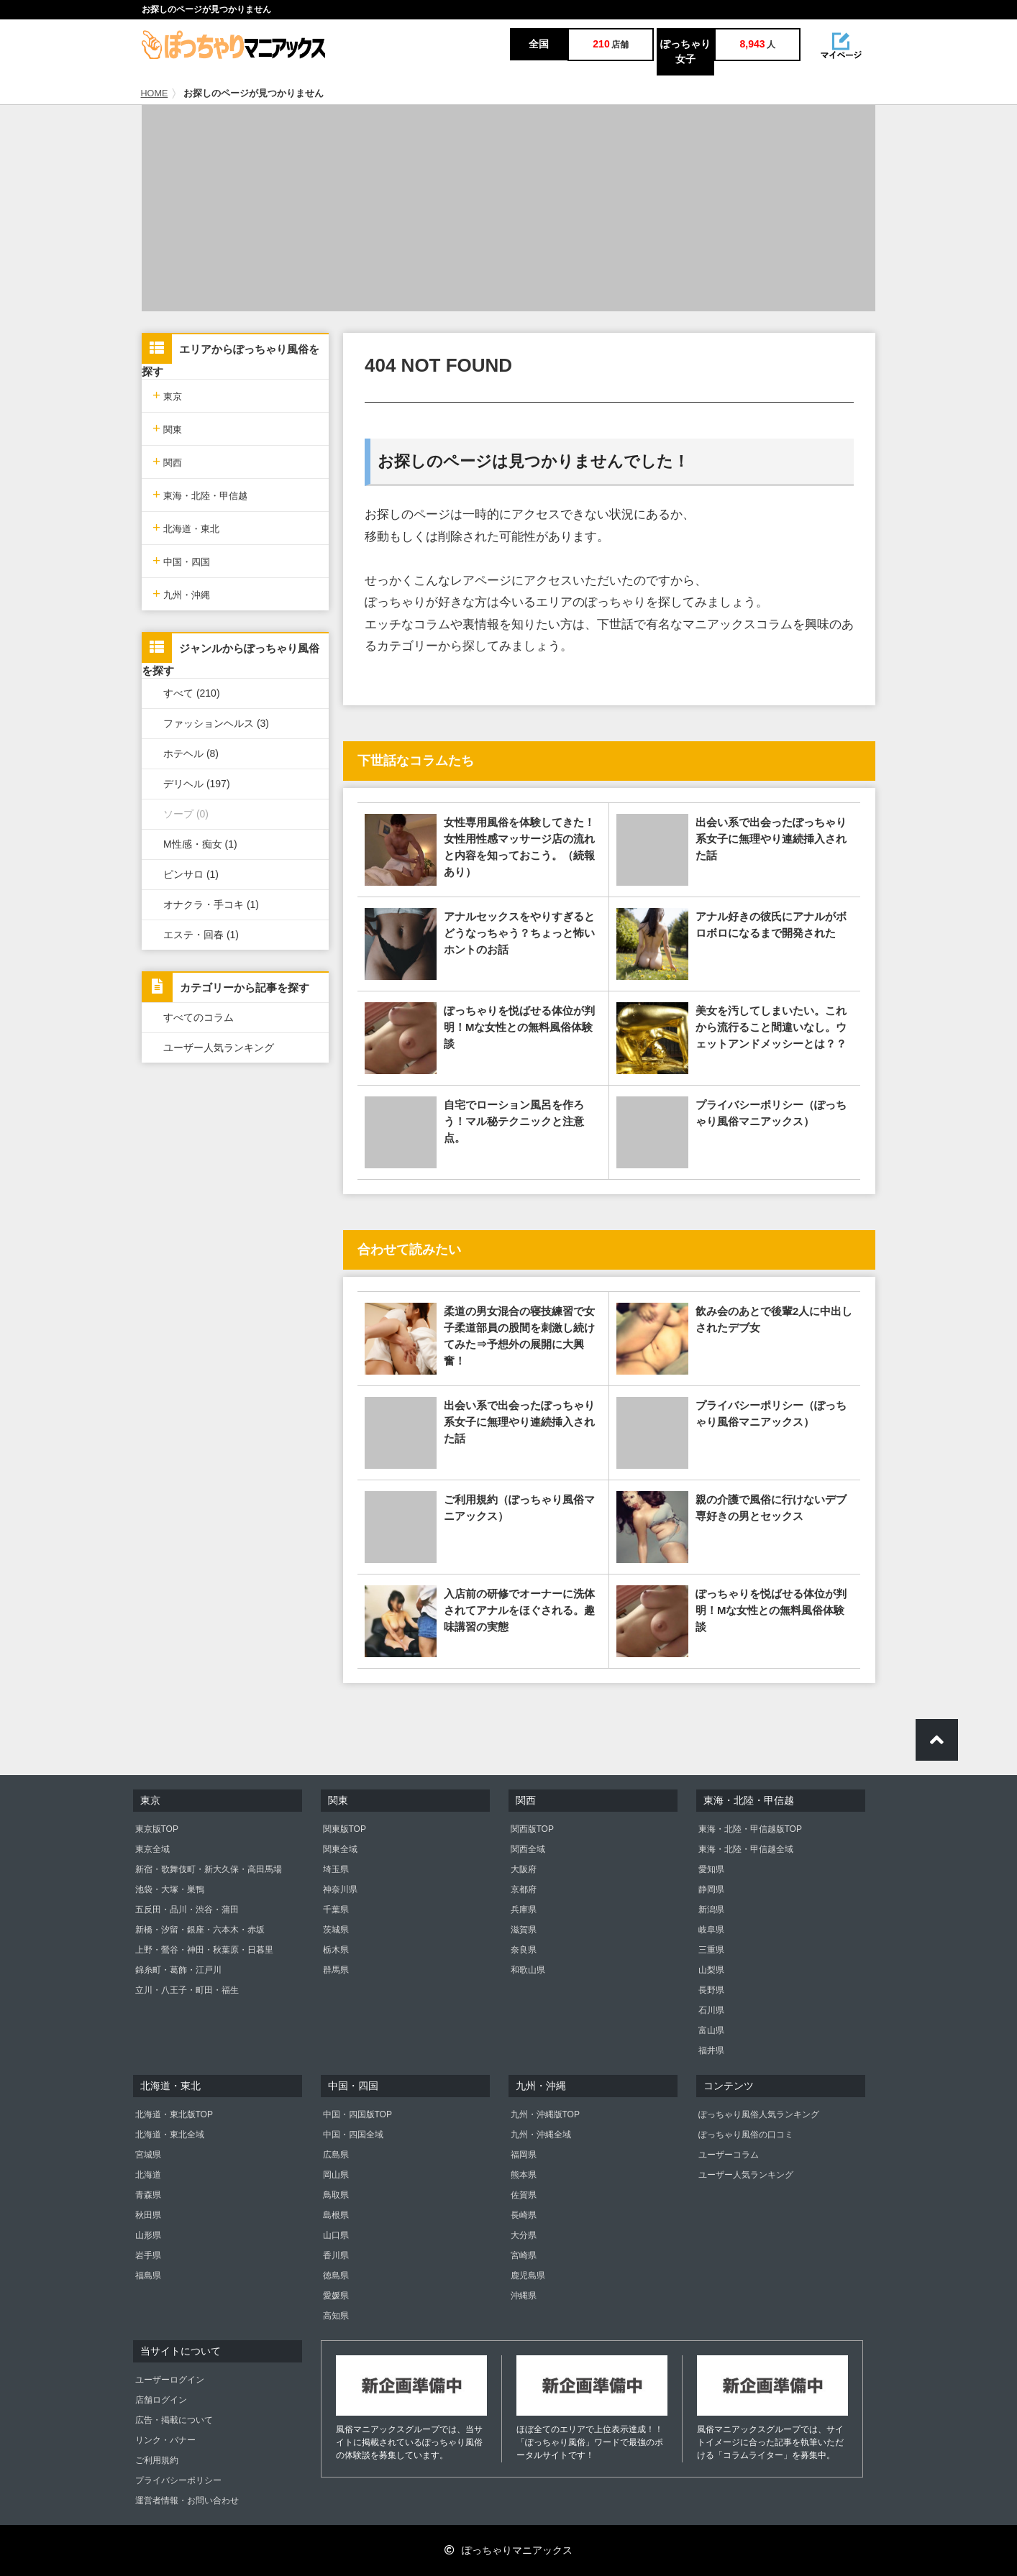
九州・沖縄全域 (541, 2135)
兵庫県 (524, 1910)
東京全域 (152, 1849)
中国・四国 (181, 560)
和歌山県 (528, 1970)
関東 (167, 428)
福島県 (148, 2275)
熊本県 (524, 2175)
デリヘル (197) (196, 783)
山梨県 (711, 1970)
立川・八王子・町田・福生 (187, 1990)
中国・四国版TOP (357, 2114)
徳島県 (336, 2275)
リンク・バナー (165, 2440)
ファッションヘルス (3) (216, 723)
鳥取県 (336, 2195)
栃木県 (336, 1950)
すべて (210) (191, 693)
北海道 (148, 2175)
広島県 (336, 2155)
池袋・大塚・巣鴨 (169, 1889)
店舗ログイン (161, 2400)
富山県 (711, 2030)
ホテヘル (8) (191, 753)
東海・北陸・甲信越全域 (745, 1849)
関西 (167, 461)
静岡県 (711, 1889)
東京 (167, 395)
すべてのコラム (198, 1017)
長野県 (711, 1990)
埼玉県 (336, 1869)
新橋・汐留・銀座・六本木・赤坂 (200, 1930)
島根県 (336, 2215)
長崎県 (524, 2215)
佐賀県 (524, 2195)
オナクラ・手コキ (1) (211, 904)
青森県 (148, 2195)
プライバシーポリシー (178, 2480)
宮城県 (148, 2155)
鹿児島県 (528, 2275)
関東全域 (340, 1849)
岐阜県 (711, 1930)
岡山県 (336, 2175)
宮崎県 (524, 2255)
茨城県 (336, 1930)
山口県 (336, 2235)
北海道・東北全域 (169, 2135)
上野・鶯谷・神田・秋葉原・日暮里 (204, 1950)
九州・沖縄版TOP (545, 2114)
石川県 (711, 2010)
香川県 (336, 2255)
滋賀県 (524, 1930)
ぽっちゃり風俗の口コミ (745, 2135)
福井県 (711, 2050)
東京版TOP (156, 1829)
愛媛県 (336, 2296)
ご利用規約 (156, 2460)
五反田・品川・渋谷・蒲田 (187, 1910)
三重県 (711, 1950)
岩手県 (148, 2255)
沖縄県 (524, 2296)
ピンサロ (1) (191, 874)
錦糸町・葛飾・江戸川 (178, 1970)
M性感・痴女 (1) (200, 844)
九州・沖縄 (181, 593)
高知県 (336, 2316)
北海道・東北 (185, 527)
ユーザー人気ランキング (218, 1047)
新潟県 (711, 1910)
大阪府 (524, 1869)
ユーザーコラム (728, 2155)
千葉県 (336, 1910)
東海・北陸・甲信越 (199, 494)
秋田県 (148, 2215)
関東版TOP (344, 1829)
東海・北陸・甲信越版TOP (750, 1829)
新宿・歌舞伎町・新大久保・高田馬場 (208, 1869)
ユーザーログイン (169, 2380)
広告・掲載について (174, 2420)
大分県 (524, 2235)
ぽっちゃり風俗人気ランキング (758, 2114)
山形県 (148, 2235)
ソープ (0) (186, 814)
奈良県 (524, 1950)
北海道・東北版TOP (174, 2114)
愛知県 (711, 1869)
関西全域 (528, 1849)
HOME (154, 93)
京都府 (524, 1889)
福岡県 (524, 2155)
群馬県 (336, 1970)
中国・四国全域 (353, 2135)
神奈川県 (340, 1889)
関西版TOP (532, 1829)
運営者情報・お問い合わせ (187, 2500)
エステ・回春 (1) (201, 934)
